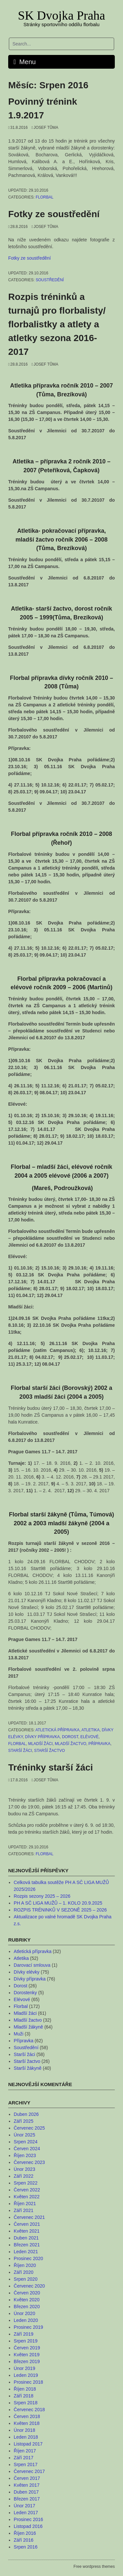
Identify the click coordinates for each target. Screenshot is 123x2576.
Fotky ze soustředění (54, 214)
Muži (19, 2033)
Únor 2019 (24, 2368)
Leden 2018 (26, 2437)
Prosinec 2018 (28, 2382)
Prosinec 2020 (28, 2258)
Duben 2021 (26, 2237)
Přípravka (100, 1743)
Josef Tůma (45, 127)
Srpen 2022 (25, 2183)
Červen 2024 (27, 2148)
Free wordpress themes (94, 2566)
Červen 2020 (27, 2292)
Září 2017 (23, 2457)
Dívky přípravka (42, 1737)
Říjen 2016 (25, 2533)
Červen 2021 (27, 2224)
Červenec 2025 (29, 2128)
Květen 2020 (27, 2299)
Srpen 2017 (25, 2464)
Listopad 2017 (28, 2443)
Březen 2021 (27, 2244)
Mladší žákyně (28, 2027)
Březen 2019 (27, 2361)
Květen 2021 (27, 2231)
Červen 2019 (27, 2347)
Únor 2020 (24, 2313)
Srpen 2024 (25, 2141)
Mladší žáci (40, 1743)
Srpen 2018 (25, 2402)
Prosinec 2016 (28, 2519)
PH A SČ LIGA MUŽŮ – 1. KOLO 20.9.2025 (58, 1903)
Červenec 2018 (29, 2409)
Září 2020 (23, 2272)
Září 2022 (23, 2176)
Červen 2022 (27, 2189)
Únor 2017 (24, 2505)
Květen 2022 (27, 2196)
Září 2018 (23, 2395)
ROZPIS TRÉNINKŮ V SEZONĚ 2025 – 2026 (60, 1909)
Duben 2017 (26, 2492)
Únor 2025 (24, 2134)
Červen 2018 (27, 2416)
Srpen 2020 (25, 2279)
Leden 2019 (26, 2375)
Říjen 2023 (25, 2155)
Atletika (90, 1730)
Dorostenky (25, 1992)
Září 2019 (23, 2334)
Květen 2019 (27, 2354)
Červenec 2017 (29, 2471)
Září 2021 (23, 2210)
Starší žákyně (28, 2068)
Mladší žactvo (70, 1743)
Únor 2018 (24, 2430)
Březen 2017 (27, 2498)
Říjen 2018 (25, 2389)
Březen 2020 (27, 2306)
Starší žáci (20, 1750)
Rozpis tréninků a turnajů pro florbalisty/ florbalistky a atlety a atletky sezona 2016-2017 (57, 324)
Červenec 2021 (29, 2217)
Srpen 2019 (25, 2340)
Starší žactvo (49, 1750)
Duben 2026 (26, 2114)
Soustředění (50, 280)
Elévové (89, 1737)
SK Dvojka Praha (61, 15)
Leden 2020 (26, 2320)
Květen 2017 (27, 2485)
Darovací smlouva (32, 1965)
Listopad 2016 (28, 2526)
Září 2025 (23, 2121)
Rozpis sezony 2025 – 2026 (42, 1896)
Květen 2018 (27, 2423)
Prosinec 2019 (28, 2327)
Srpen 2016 (25, 2547)
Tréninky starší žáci (50, 1767)
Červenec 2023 (29, 2162)
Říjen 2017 (25, 2450)
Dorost (70, 1737)
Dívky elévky (27, 1972)
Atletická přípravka (57, 1730)
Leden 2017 (26, 2512)
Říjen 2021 (25, 2203)
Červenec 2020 (29, 2286)
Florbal (44, 197)
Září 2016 (23, 2540)
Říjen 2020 (25, 2265)
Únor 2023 (24, 2169)
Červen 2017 (27, 2478)
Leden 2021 (26, 2251)
